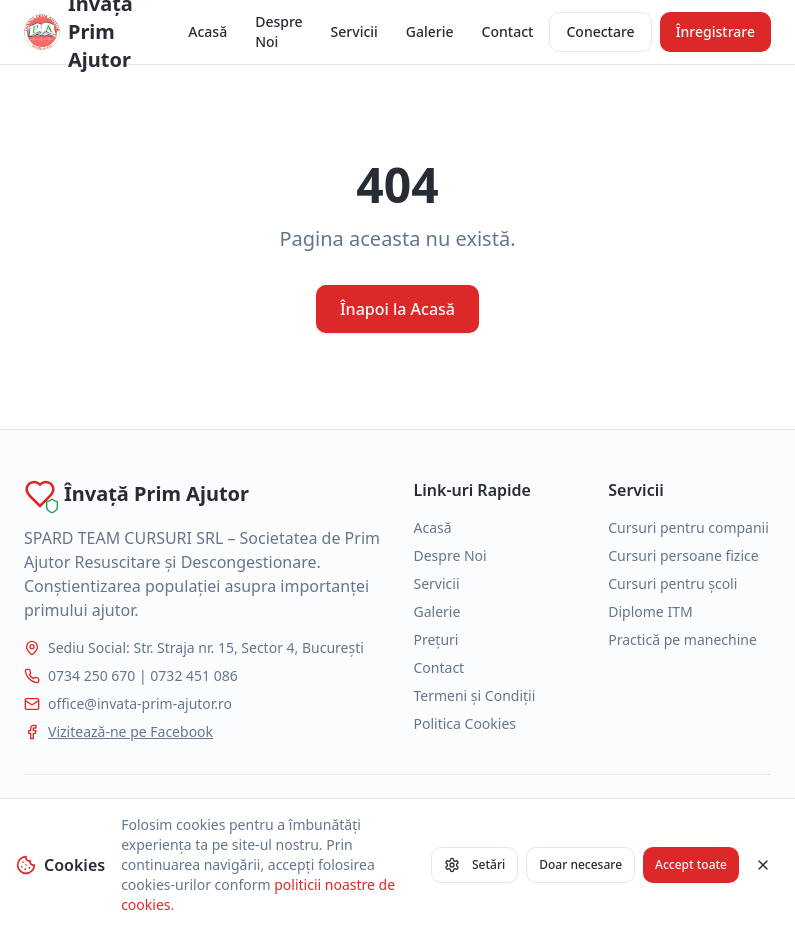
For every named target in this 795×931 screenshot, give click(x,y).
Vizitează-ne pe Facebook (130, 731)
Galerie (430, 31)
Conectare (600, 31)
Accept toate (691, 864)
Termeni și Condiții (475, 695)
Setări (474, 864)
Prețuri (436, 639)
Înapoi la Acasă (397, 309)
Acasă (207, 31)
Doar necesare (580, 864)
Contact (508, 31)
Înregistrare (715, 31)
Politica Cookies (465, 723)
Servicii (354, 31)
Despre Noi (278, 31)
